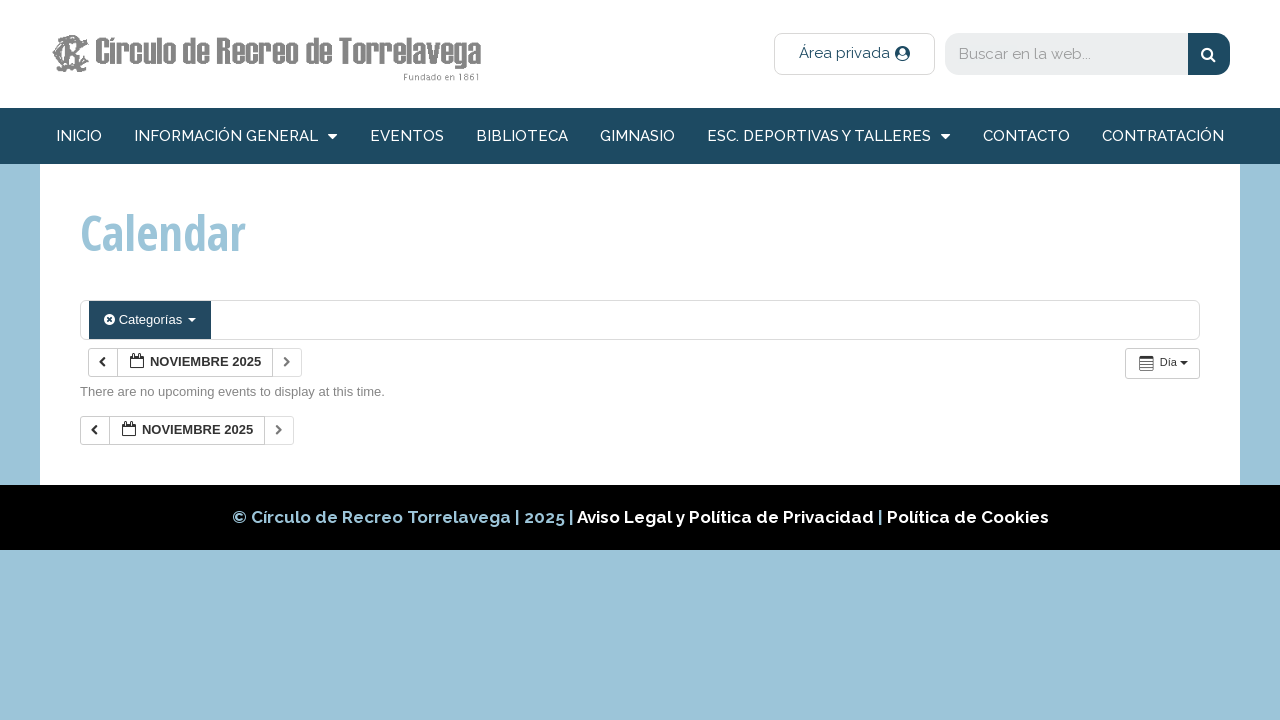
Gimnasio (637, 136)
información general (235, 136)
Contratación (1163, 136)
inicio (79, 136)
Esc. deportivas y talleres (828, 136)
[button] (854, 54)
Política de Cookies (968, 517)
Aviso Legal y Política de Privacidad (727, 517)
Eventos (407, 136)
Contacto (1026, 136)
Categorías (150, 319)
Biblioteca (522, 136)
